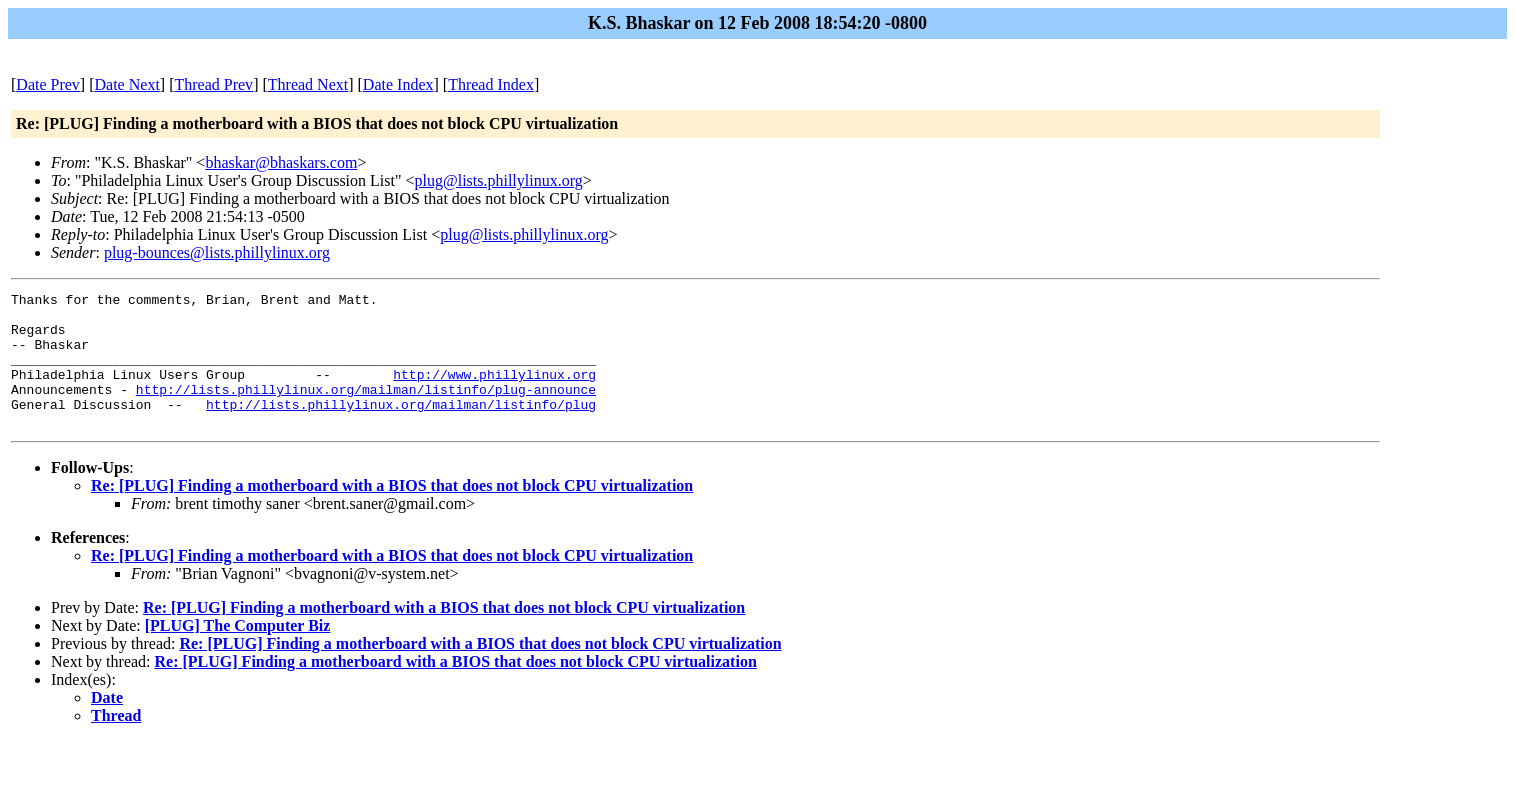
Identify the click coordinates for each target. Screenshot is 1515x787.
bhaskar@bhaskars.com (281, 162)
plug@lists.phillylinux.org (499, 180)
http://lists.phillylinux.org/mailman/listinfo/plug (401, 428)
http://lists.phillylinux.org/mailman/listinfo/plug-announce (366, 410)
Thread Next (308, 84)
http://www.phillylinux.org (494, 392)
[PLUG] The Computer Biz (238, 652)
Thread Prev (213, 84)
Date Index (398, 84)
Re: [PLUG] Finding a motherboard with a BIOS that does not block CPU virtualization (392, 512)
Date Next (127, 84)
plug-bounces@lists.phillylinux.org (217, 252)
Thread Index (491, 84)
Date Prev (48, 84)
